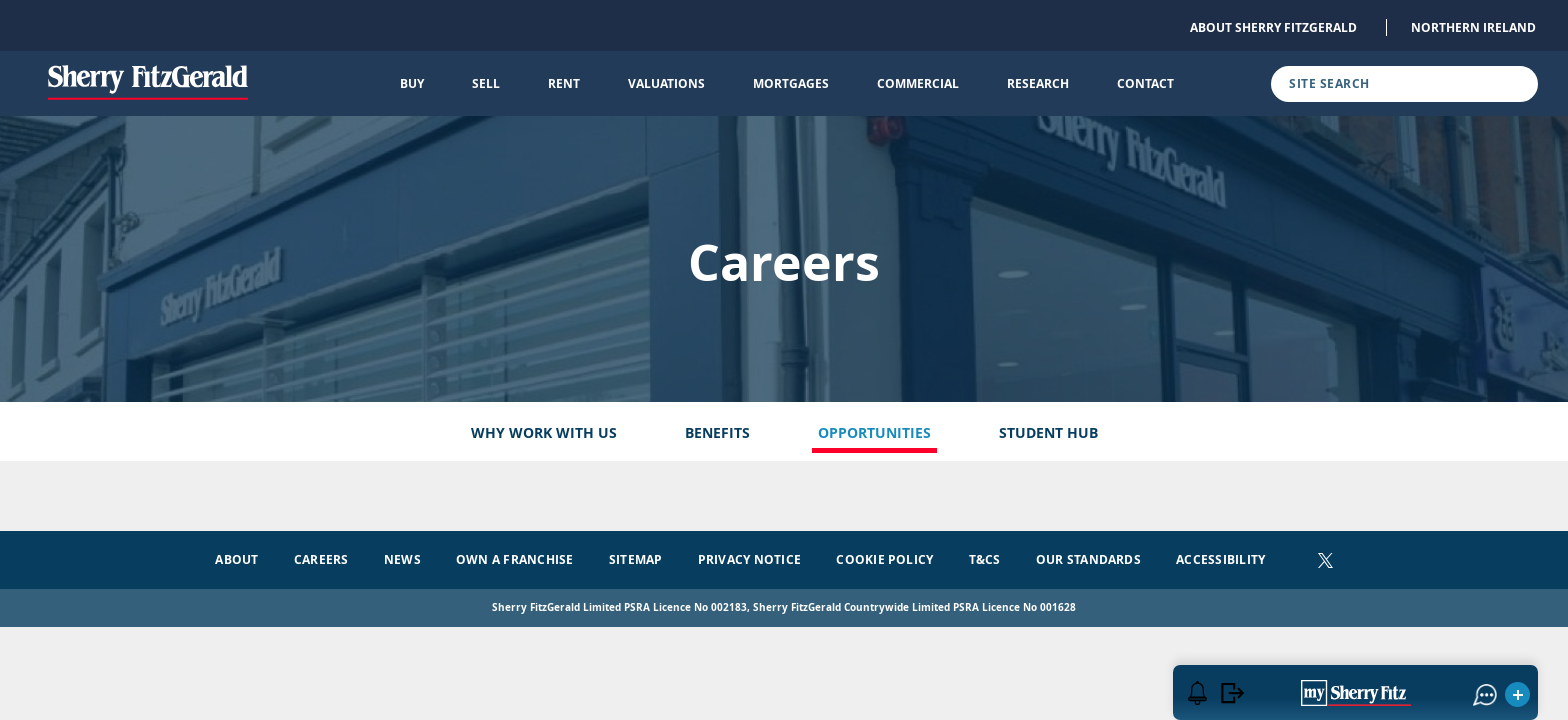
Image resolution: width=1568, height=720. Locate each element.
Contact (1145, 83)
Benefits (717, 432)
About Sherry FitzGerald (1273, 27)
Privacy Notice (749, 559)
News (402, 559)
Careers (321, 559)
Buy (412, 83)
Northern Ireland (1473, 27)
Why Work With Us (544, 432)
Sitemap (636, 559)
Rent (564, 83)
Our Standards (1088, 559)
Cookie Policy (884, 559)
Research (1038, 83)
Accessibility (1220, 559)
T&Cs (985, 559)
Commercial (918, 83)
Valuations (666, 83)
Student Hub (1048, 432)
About (236, 559)
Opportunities (874, 432)
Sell (486, 83)
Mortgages (791, 83)
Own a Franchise (515, 559)
